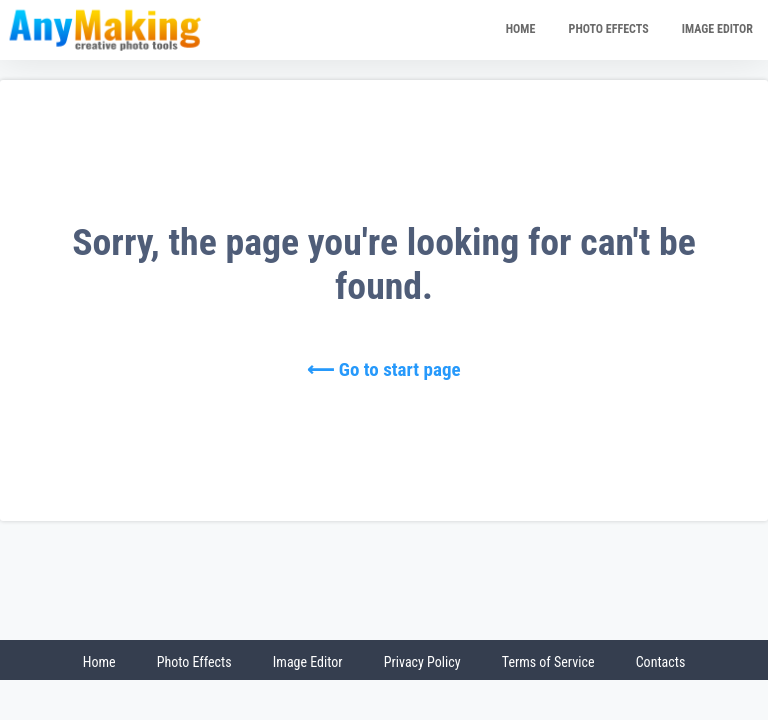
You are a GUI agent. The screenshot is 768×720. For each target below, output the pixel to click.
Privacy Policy (422, 662)
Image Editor (308, 662)
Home (99, 662)
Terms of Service (548, 662)
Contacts (661, 662)
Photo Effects (194, 662)
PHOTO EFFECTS (609, 29)
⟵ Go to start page (383, 369)
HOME (521, 29)
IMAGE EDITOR (717, 29)
